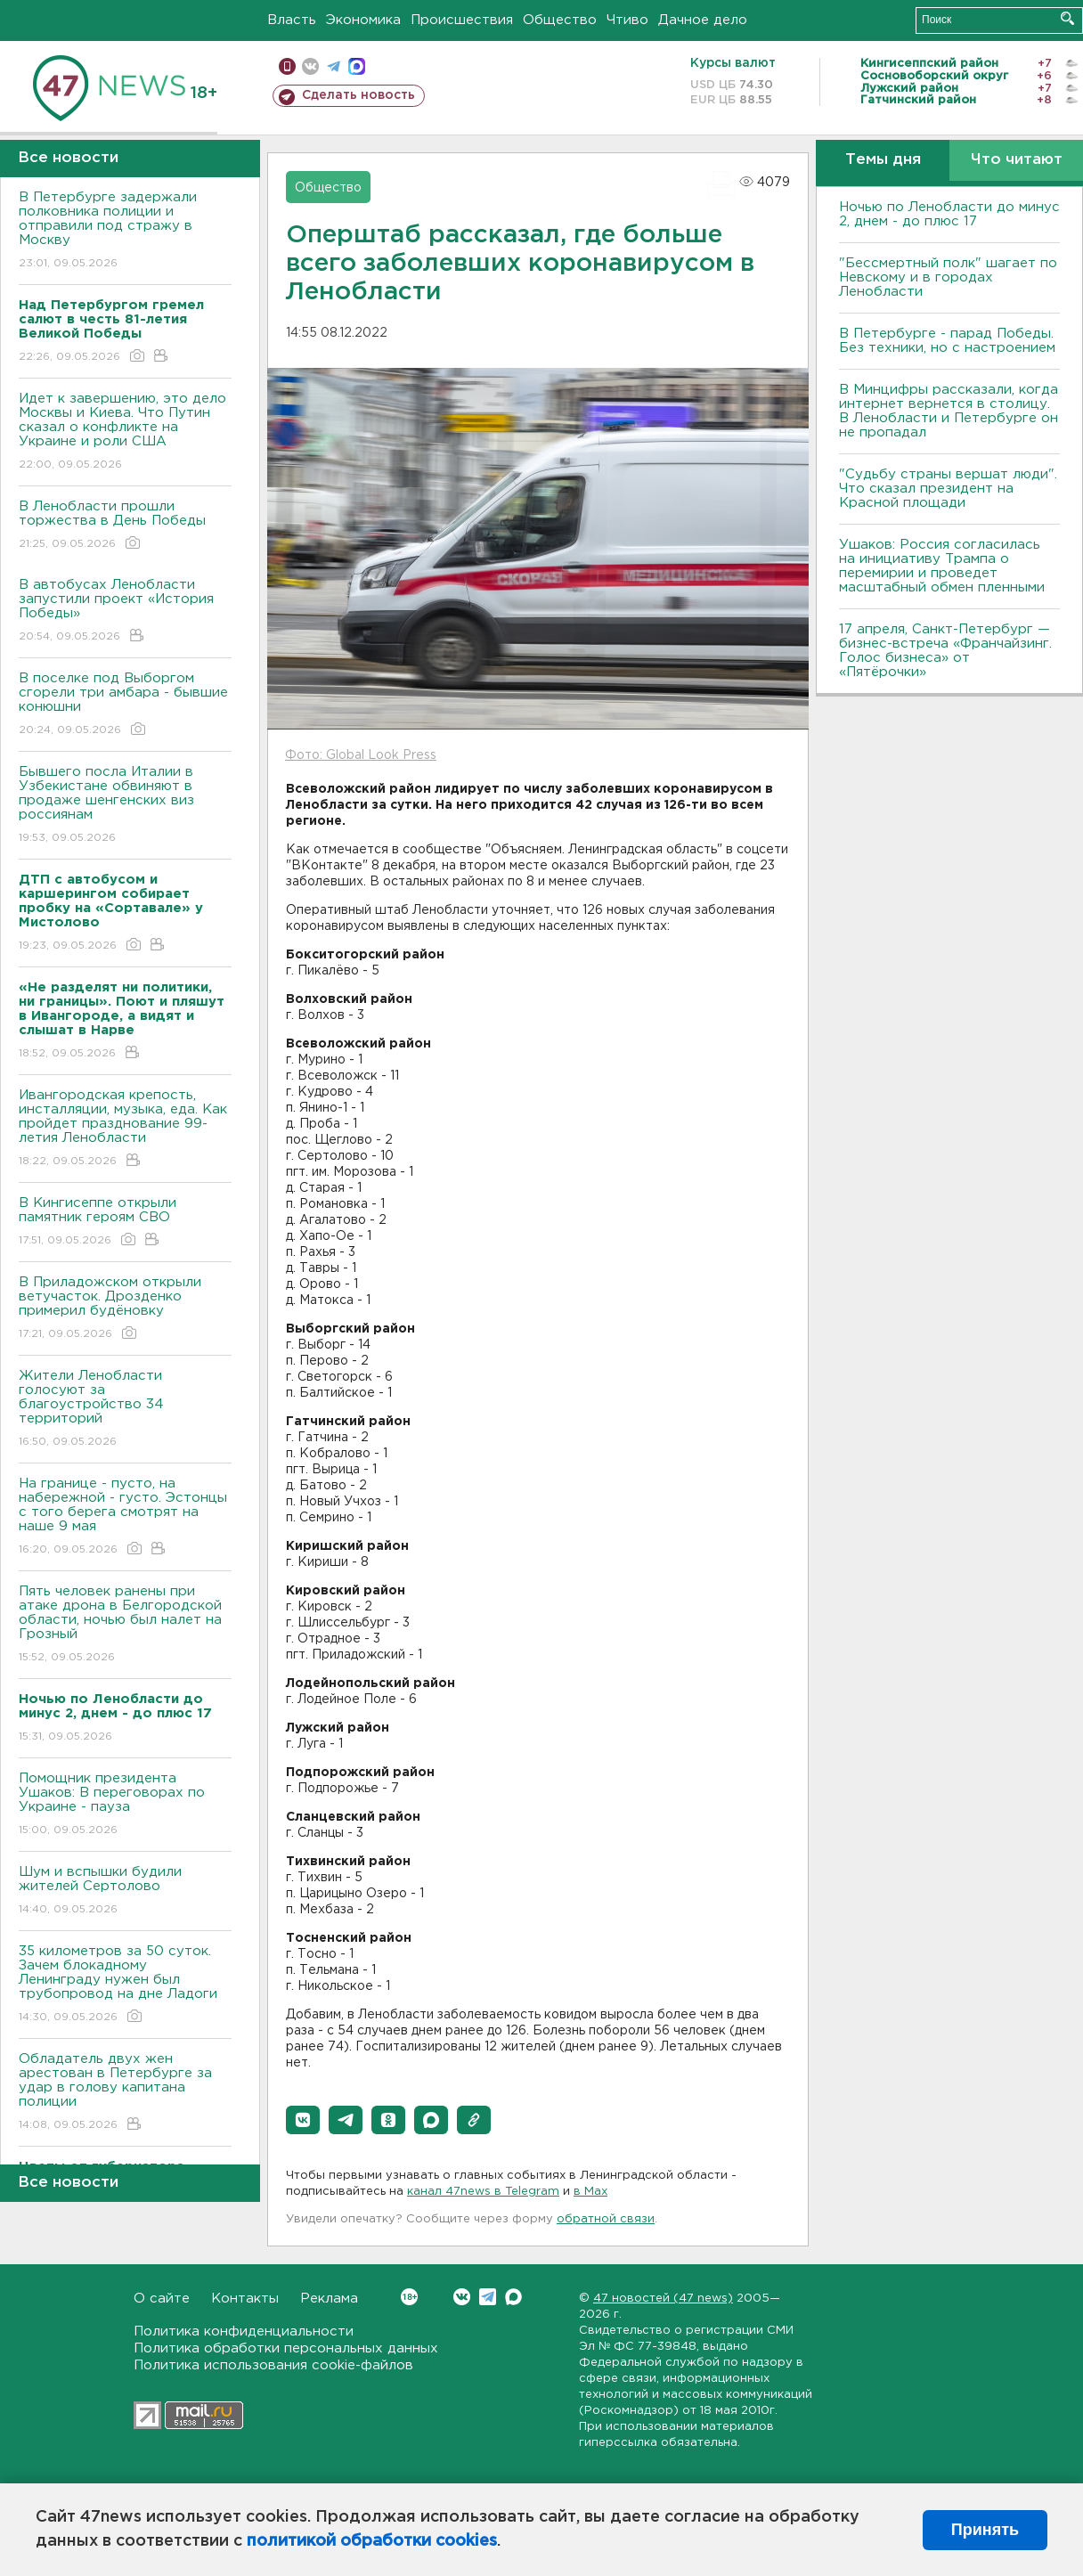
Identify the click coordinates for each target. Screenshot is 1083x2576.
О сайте (162, 2298)
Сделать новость (358, 95)
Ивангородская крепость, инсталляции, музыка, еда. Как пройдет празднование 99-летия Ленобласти (125, 1129)
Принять (985, 2530)
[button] (303, 2120)
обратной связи (606, 2219)
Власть (291, 20)
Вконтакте (409, 2296)
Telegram (487, 2296)
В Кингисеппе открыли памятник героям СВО (125, 1222)
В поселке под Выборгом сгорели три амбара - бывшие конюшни (125, 705)
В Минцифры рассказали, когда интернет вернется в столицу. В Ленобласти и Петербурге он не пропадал (948, 411)
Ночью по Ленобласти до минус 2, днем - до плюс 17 (949, 214)
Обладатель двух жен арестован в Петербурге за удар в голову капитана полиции (125, 2092)
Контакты (245, 2298)
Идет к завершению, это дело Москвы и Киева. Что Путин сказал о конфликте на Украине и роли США (125, 432)
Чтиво (627, 20)
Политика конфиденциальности (244, 2331)
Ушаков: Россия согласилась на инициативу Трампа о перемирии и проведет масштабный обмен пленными (942, 566)
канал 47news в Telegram (483, 2192)
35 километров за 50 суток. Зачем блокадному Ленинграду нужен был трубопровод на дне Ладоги (125, 1985)
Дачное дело (702, 20)
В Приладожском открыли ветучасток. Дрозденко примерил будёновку (125, 1308)
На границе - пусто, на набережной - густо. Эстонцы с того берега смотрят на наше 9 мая (125, 1517)
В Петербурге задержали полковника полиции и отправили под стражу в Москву (125, 231)
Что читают (1017, 160)
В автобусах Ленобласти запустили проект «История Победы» (125, 611)
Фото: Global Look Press (360, 755)
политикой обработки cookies (372, 2541)
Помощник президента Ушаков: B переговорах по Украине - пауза (125, 1805)
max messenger (356, 66)
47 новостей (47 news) (663, 2298)
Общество (560, 20)
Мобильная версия (287, 66)
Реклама (329, 2298)
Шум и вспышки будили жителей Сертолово (125, 1891)
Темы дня (883, 160)
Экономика (363, 20)
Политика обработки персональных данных (286, 2348)
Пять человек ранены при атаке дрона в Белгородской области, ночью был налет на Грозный (125, 1625)
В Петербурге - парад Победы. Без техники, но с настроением (947, 341)
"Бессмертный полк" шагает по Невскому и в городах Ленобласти (948, 277)
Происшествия (462, 20)
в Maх (590, 2192)
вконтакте (310, 66)
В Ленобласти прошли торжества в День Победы (125, 526)
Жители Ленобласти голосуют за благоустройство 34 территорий (125, 1409)
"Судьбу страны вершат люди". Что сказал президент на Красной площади (948, 489)
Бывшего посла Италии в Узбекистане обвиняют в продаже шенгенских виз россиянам (125, 805)
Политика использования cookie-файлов (273, 2365)
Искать (1067, 18)
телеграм (333, 66)
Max (513, 2296)
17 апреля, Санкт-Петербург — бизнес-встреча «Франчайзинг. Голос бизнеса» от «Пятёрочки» (945, 651)
